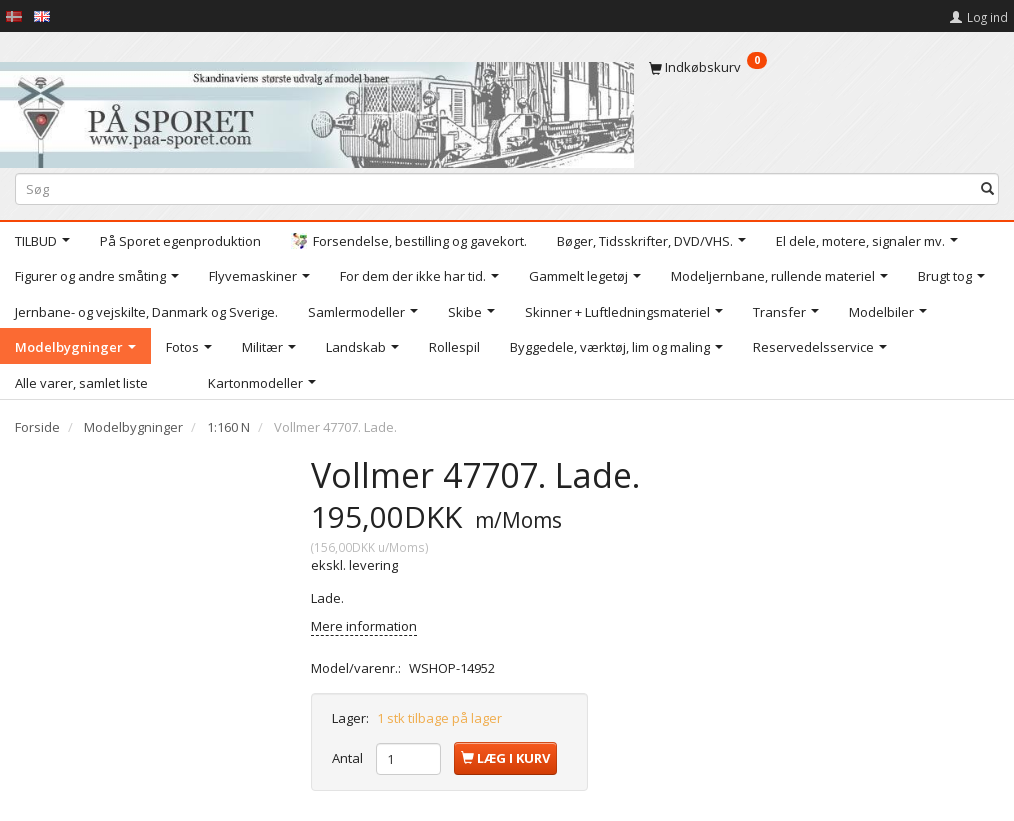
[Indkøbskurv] (824, 67)
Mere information (364, 626)
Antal (349, 758)
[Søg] (987, 188)
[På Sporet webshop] (317, 110)
